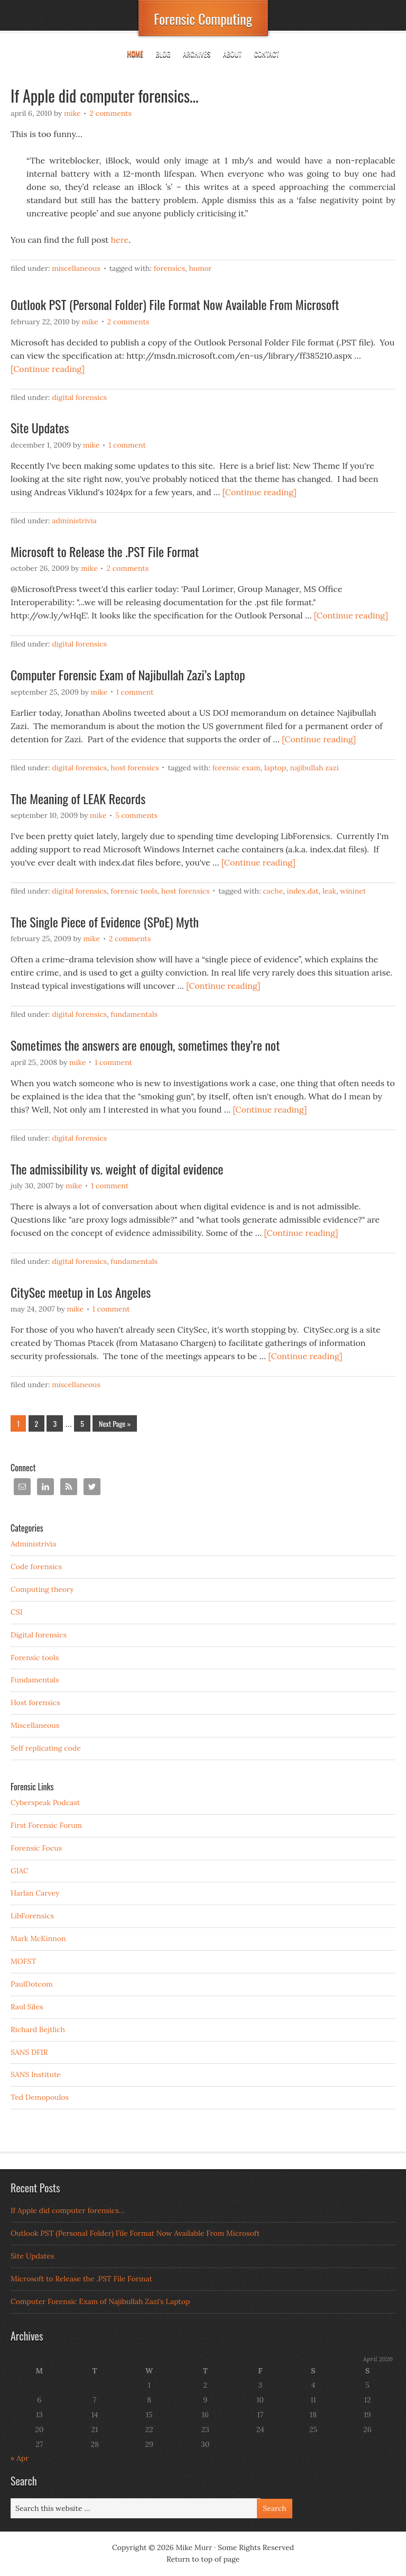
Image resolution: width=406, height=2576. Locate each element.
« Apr (20, 2458)
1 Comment (127, 445)
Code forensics (36, 1566)
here (120, 239)
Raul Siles (27, 2006)
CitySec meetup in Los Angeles (81, 1291)
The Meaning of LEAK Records (78, 798)
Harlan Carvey (35, 1893)
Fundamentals (134, 1014)
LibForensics (32, 1915)
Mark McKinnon (38, 1938)
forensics (169, 268)
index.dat (303, 891)
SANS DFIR (29, 2052)
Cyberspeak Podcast (45, 1802)
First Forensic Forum (46, 1825)
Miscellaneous (76, 268)
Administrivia (74, 520)
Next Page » (115, 1423)
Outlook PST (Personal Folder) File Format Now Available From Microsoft (175, 304)
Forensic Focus (36, 1848)
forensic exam (236, 767)
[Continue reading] (48, 368)
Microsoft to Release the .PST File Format (105, 551)
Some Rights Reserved (256, 2547)
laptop (275, 767)
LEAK (329, 891)
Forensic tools (134, 891)
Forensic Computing (203, 18)
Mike (72, 113)
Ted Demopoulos (40, 2097)
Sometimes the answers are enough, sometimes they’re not (145, 1044)
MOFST (23, 1961)
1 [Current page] (18, 1423)
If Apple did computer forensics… (105, 95)
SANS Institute (36, 2074)
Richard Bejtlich (38, 2029)
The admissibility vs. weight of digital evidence (117, 1168)
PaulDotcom (32, 1984)
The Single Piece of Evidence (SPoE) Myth (105, 921)
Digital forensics (79, 397)
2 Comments (110, 113)
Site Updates (40, 427)
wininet (353, 891)
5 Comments (136, 815)
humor (200, 268)
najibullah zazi (314, 767)
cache (273, 891)
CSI (16, 1612)
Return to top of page (203, 2559)
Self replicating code (46, 1748)
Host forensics (134, 767)
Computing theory (42, 1589)
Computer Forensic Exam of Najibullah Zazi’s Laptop (128, 674)
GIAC (20, 1871)
